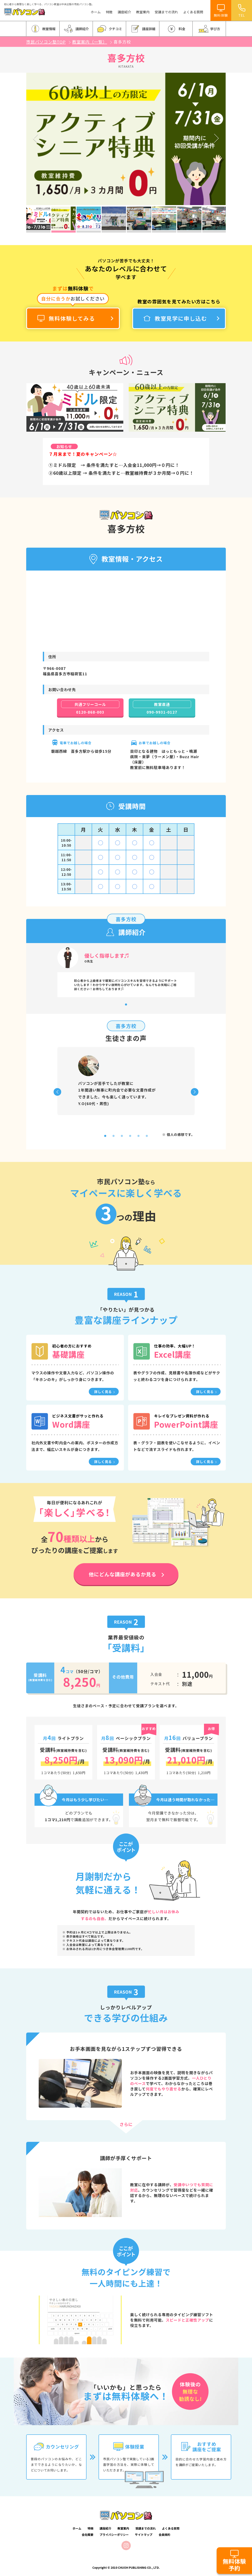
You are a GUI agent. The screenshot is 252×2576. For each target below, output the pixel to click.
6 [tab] (147, 1136)
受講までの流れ (166, 11)
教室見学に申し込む (175, 318)
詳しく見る (103, 1391)
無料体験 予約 (234, 2560)
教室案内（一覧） (89, 42)
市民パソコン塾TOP (46, 42)
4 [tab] (130, 1136)
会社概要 (87, 2534)
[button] (35, 139)
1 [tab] (126, 1004)
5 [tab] (138, 1136)
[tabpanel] (126, 972)
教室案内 (142, 11)
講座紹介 (124, 11)
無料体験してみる (66, 318)
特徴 (109, 11)
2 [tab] (113, 1136)
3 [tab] (122, 1136)
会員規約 (164, 2534)
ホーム (96, 11)
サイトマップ (143, 2534)
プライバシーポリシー (114, 2534)
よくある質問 (193, 11)
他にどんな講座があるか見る (122, 1574)
